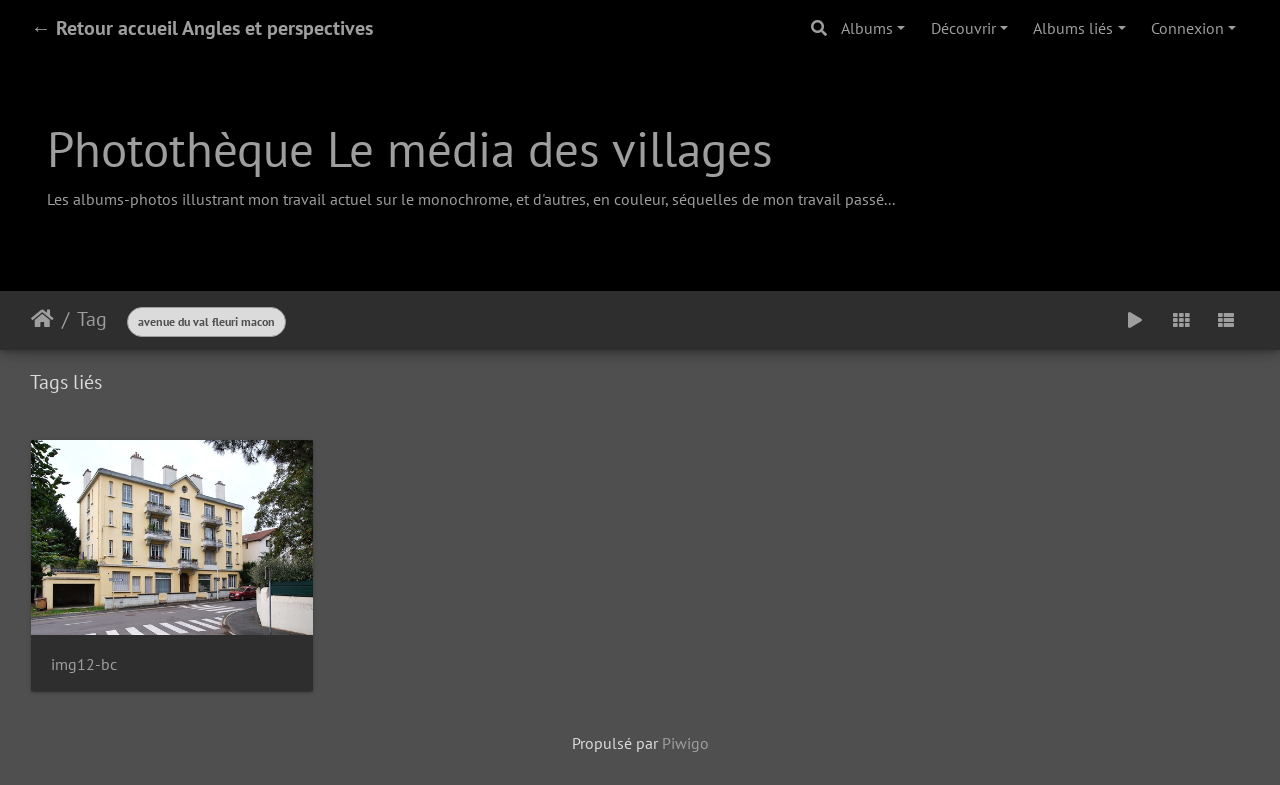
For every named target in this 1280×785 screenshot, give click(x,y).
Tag (92, 319)
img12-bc (84, 664)
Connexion (1187, 28)
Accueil (42, 319)
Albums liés (1073, 28)
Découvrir (963, 28)
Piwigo (685, 743)
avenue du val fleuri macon (206, 321)
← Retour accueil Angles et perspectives (202, 28)
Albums (867, 28)
